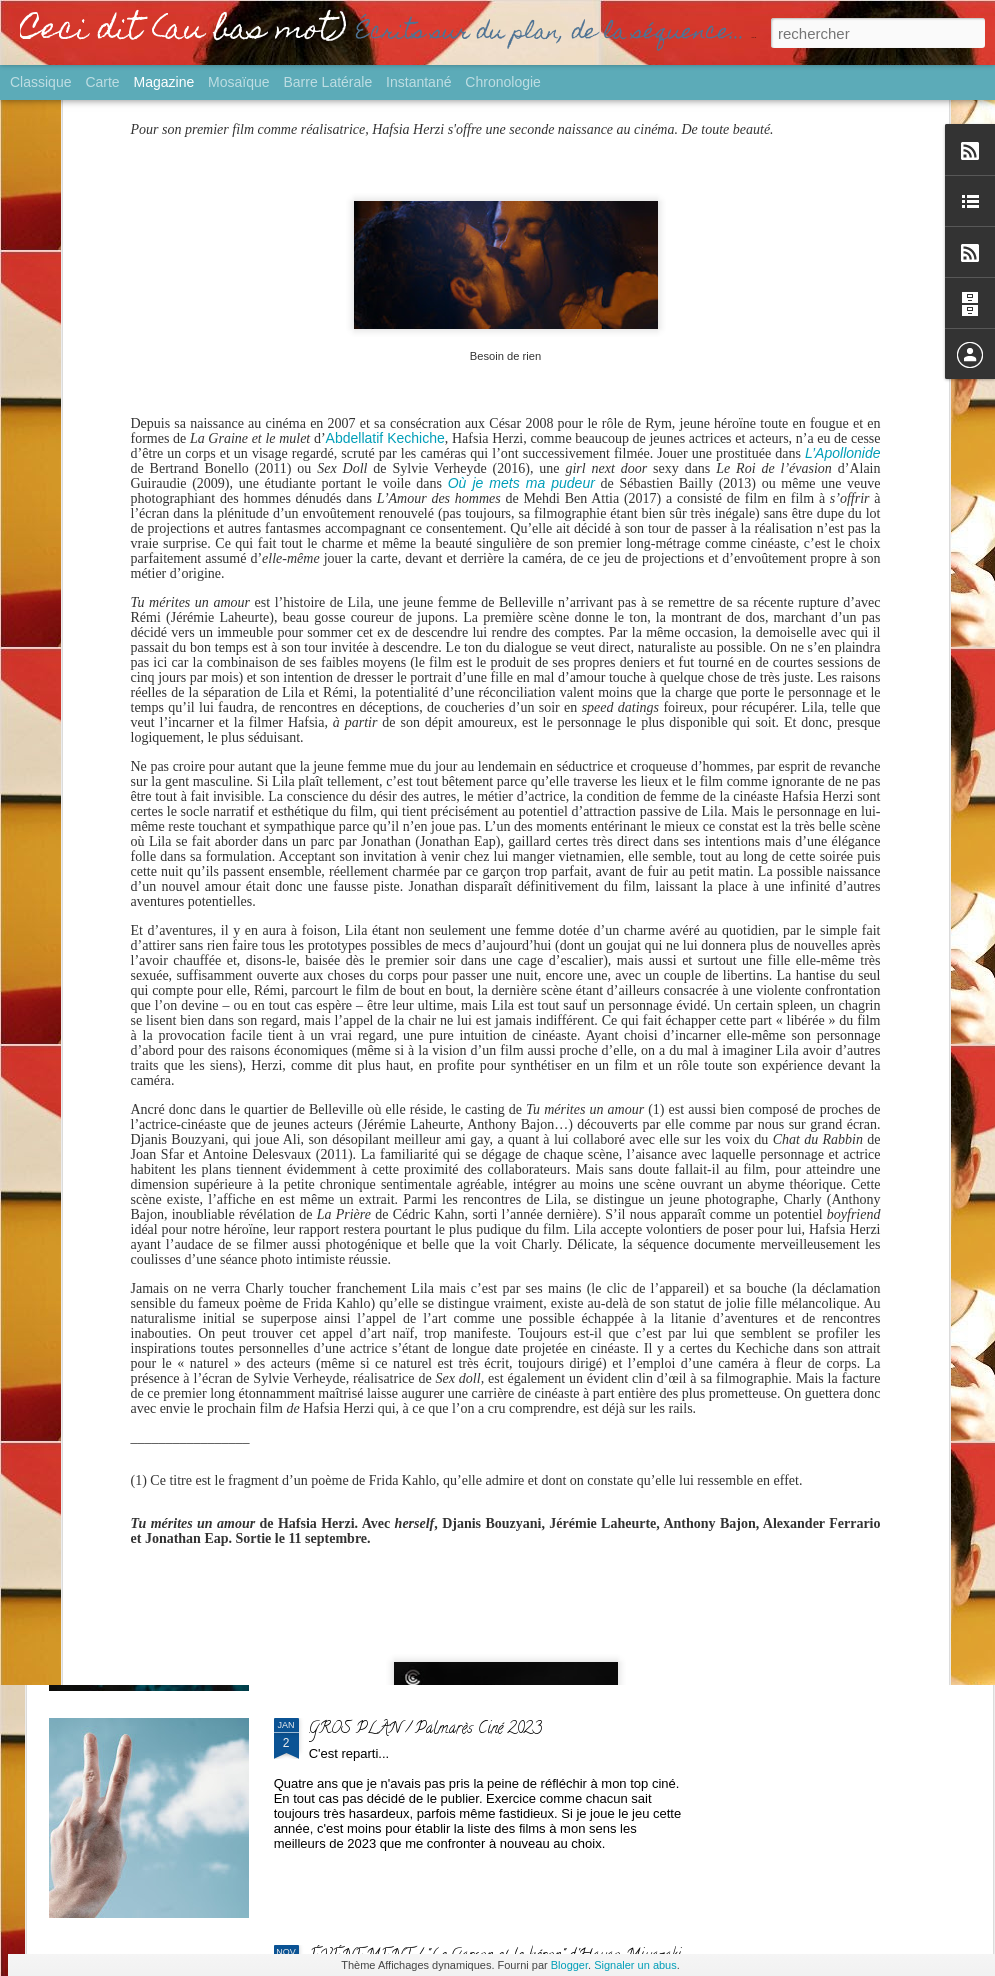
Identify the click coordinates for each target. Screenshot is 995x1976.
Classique (40, 82)
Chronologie (503, 82)
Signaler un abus (635, 1965)
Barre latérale (327, 82)
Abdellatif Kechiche (385, 200)
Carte (102, 82)
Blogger (569, 1965)
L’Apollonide (843, 215)
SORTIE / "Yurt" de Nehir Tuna (411, 1276)
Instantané (418, 82)
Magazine (164, 82)
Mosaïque (238, 82)
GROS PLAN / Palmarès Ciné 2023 (425, 1730)
